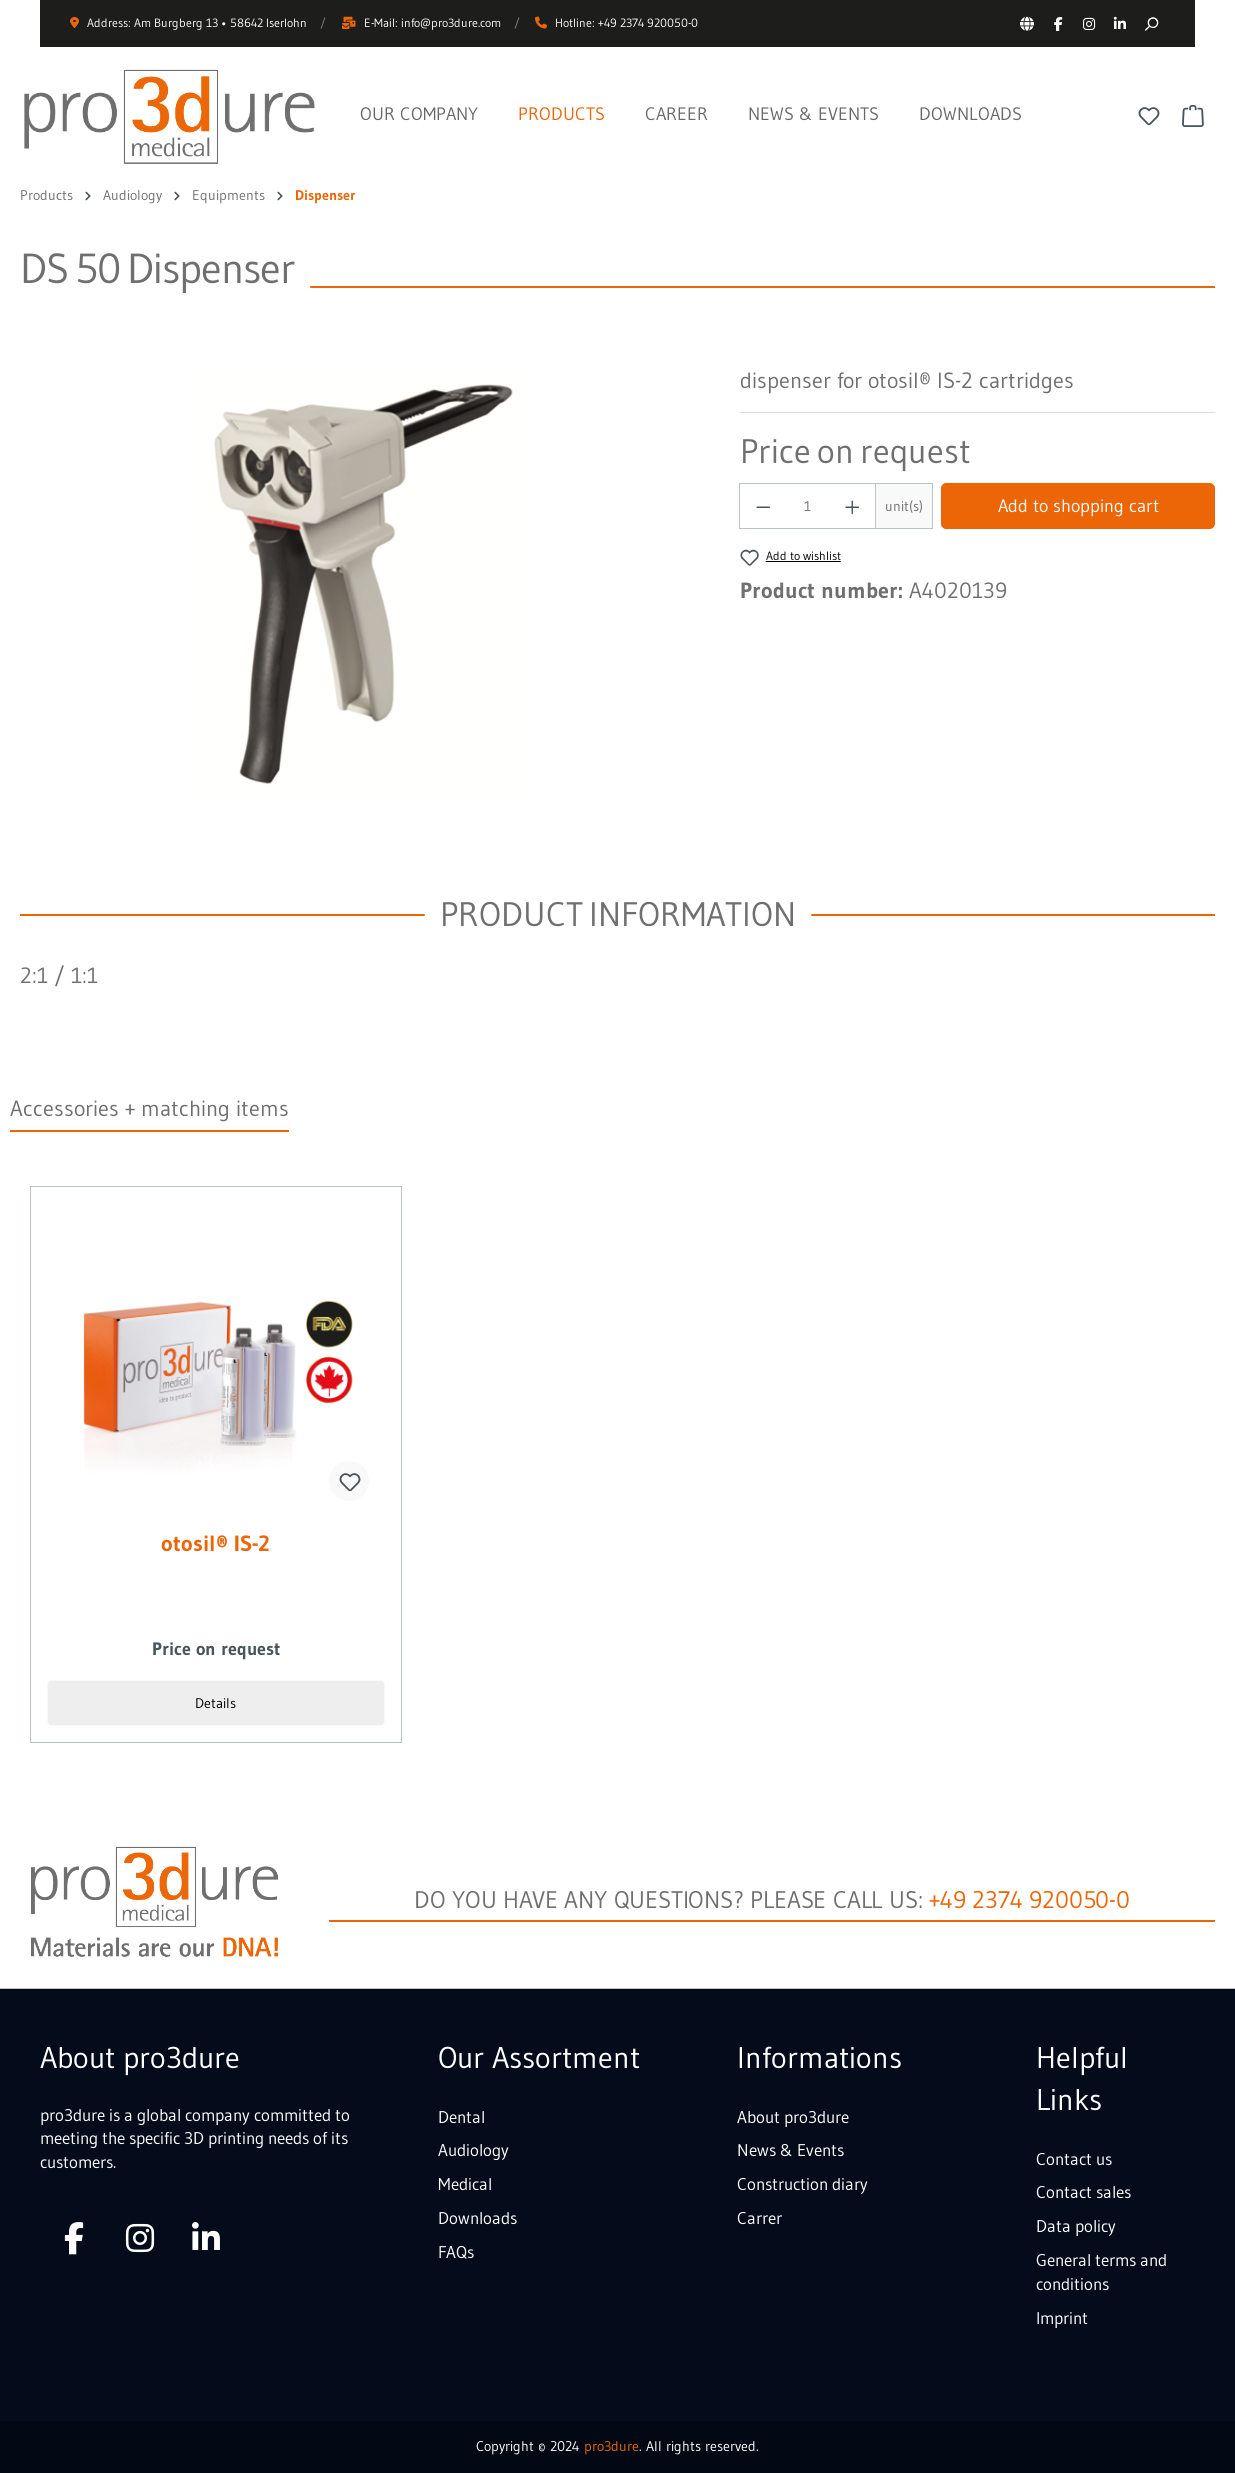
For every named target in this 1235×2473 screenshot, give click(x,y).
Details (215, 1703)
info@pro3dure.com (451, 22)
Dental (461, 2116)
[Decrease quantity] (763, 506)
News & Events (790, 2149)
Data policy (1076, 2225)
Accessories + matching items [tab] (149, 1108)
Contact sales (1083, 2191)
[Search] (1150, 23)
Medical (465, 2183)
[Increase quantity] (853, 506)
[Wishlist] (1149, 116)
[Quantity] (808, 506)
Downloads (477, 2217)
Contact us (1074, 2158)
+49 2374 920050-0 (1029, 1899)
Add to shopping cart (1078, 506)
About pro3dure (793, 2116)
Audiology (473, 2149)
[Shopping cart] (1193, 116)
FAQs (456, 2251)
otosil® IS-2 (215, 1544)
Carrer (759, 2217)
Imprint (1062, 2317)
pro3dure (611, 2446)
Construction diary (802, 2183)
